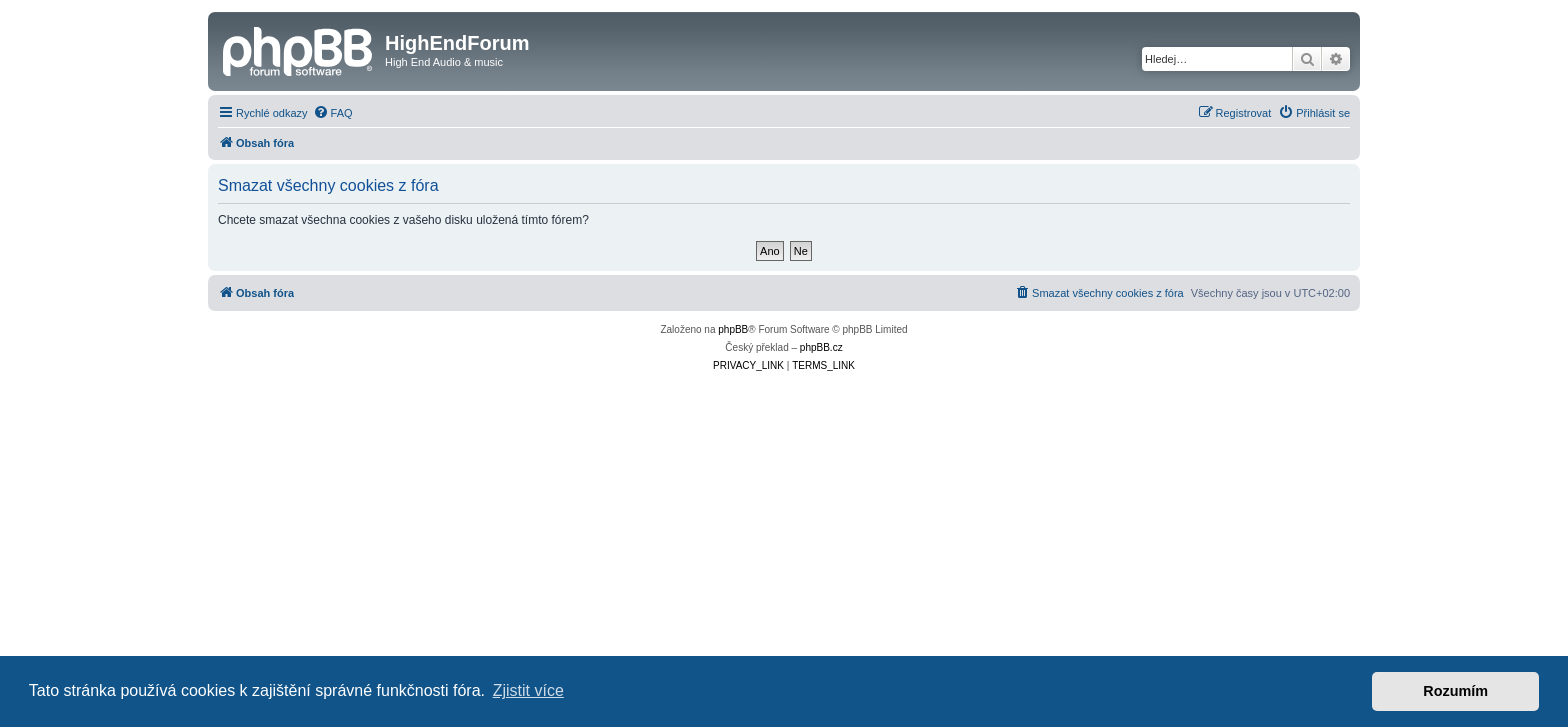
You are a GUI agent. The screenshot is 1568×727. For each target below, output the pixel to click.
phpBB (733, 329)
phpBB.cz (821, 347)
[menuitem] (333, 113)
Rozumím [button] (1455, 691)
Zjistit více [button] (528, 690)
